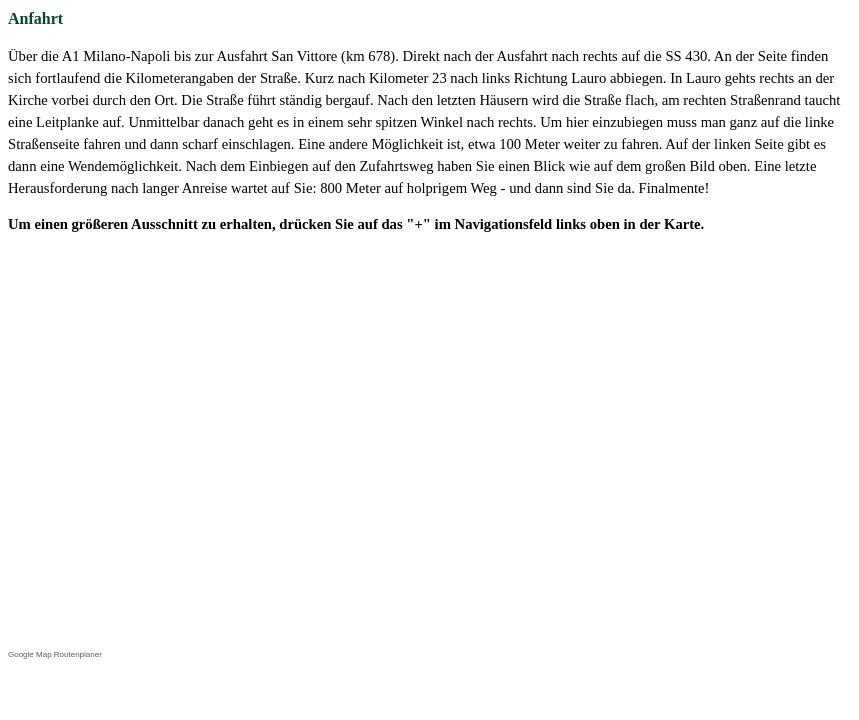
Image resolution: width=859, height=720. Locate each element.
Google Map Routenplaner (55, 654)
